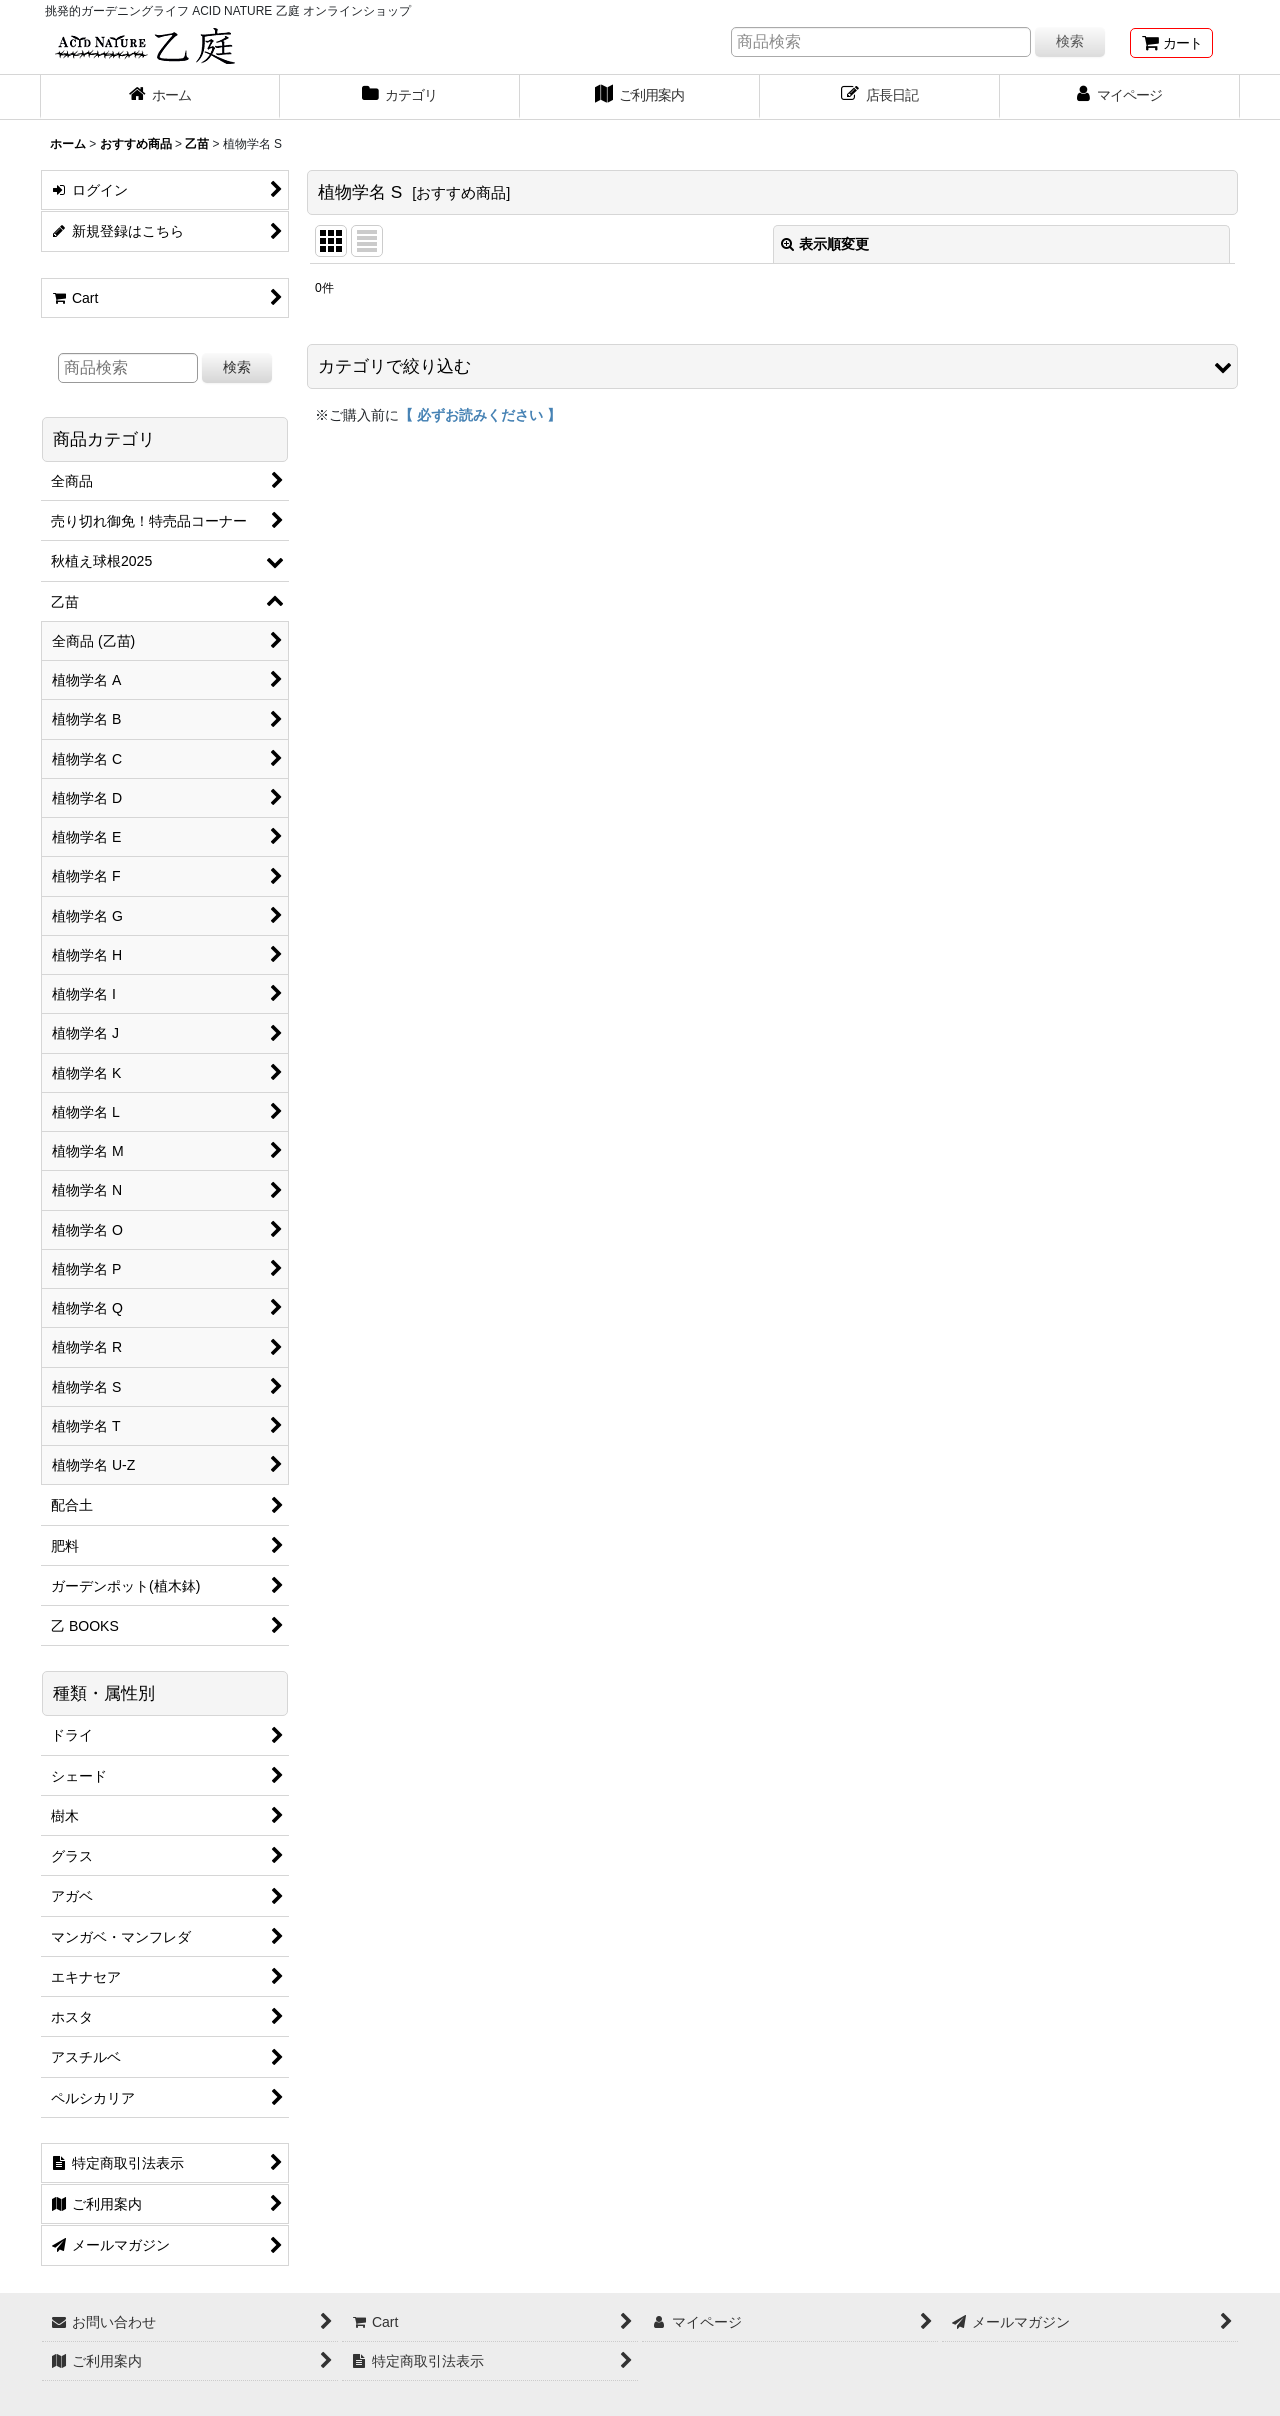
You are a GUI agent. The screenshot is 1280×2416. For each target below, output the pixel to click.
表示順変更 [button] (825, 244)
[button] (772, 366)
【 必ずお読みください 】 (480, 415)
